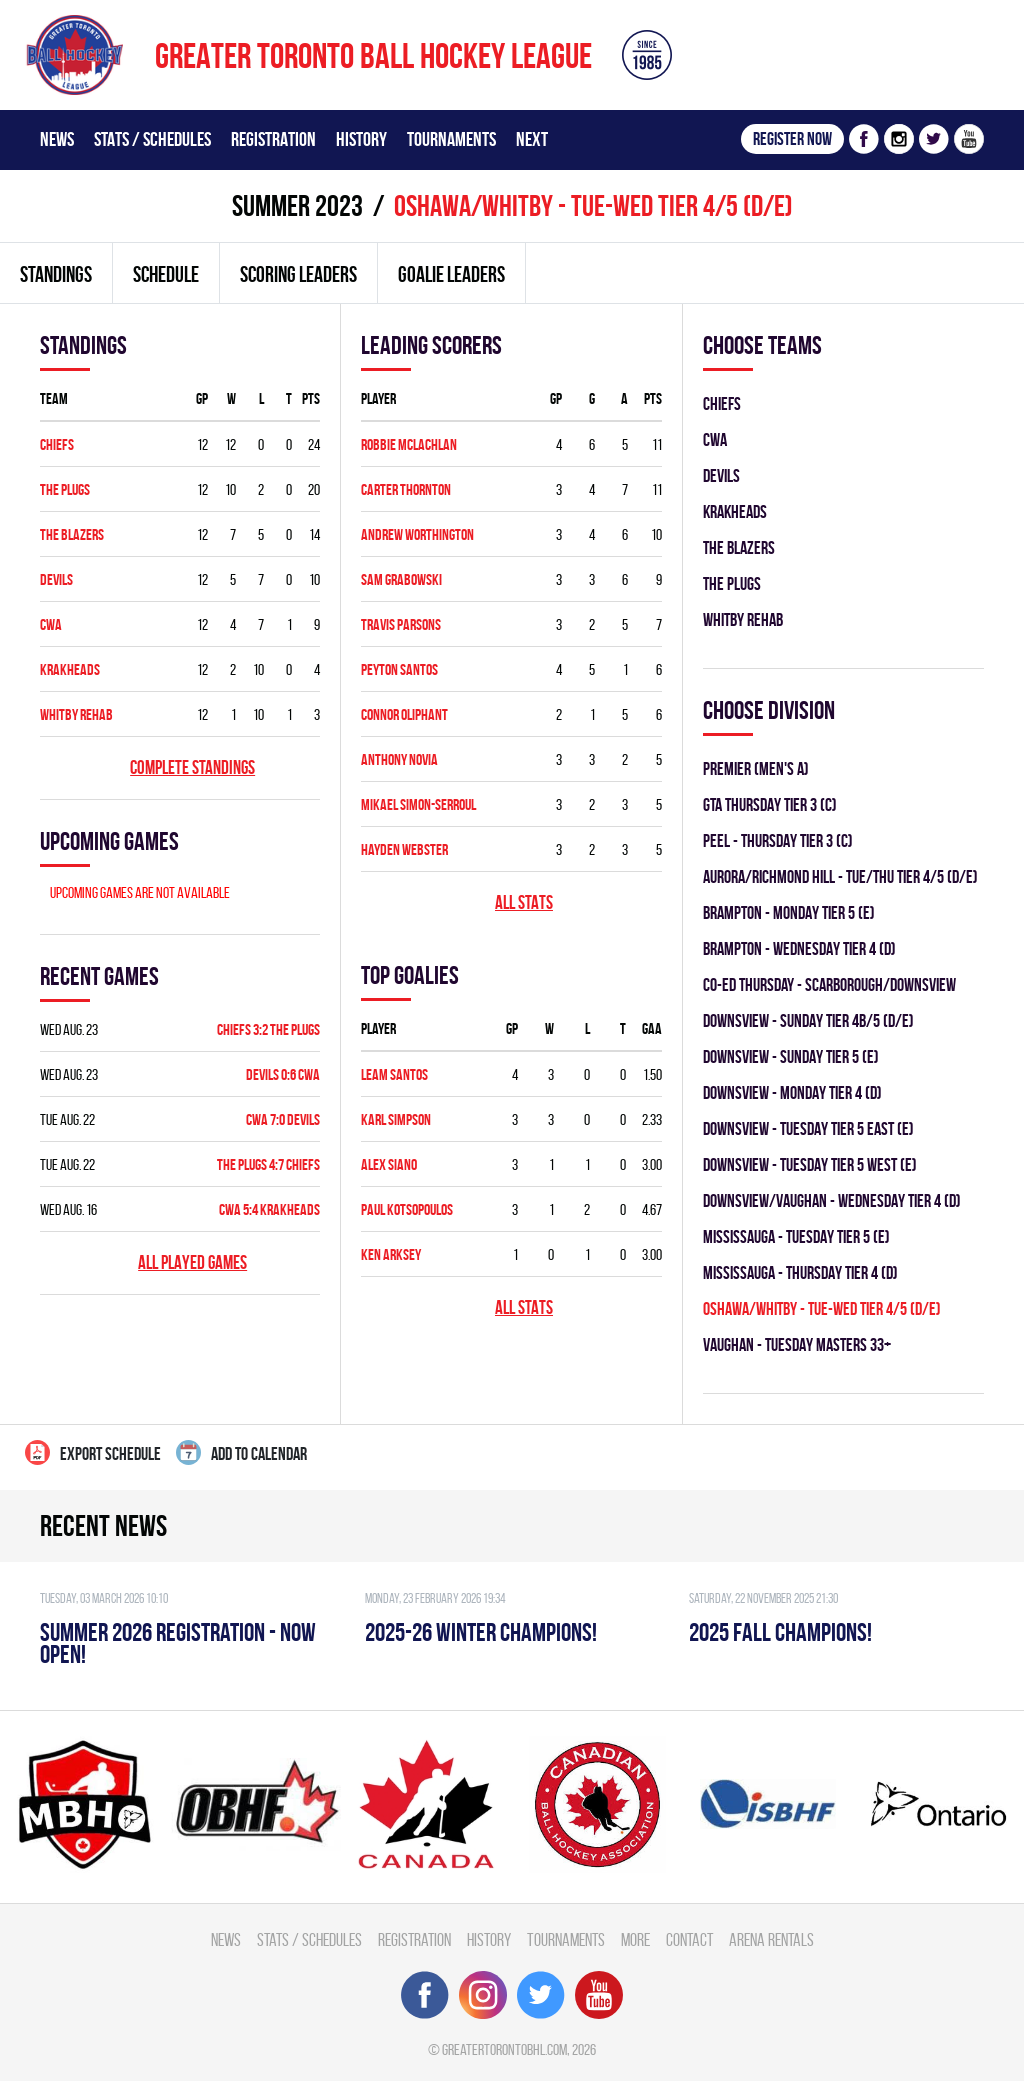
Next (532, 139)
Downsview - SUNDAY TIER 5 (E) (791, 1056)
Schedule (166, 274)
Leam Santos (394, 1074)
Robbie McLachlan (409, 444)
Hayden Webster (404, 849)
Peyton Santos (399, 669)
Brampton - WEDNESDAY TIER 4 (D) (799, 948)
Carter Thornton (406, 489)
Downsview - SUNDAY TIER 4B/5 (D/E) (808, 1020)
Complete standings (192, 767)
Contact (689, 1939)
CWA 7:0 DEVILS (283, 1119)
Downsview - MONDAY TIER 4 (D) (792, 1092)
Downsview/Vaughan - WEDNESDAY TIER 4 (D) (832, 1200)
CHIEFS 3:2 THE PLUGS (268, 1029)
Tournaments (451, 139)
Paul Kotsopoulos (407, 1209)
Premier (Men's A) (756, 768)
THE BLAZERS (72, 534)
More (635, 1939)
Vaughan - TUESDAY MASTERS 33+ (797, 1344)
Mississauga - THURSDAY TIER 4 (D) (800, 1272)
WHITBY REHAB (76, 714)
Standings (56, 274)
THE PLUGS (65, 489)
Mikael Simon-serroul (418, 804)
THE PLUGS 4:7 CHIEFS (268, 1164)
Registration (273, 139)
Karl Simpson (396, 1119)
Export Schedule (93, 1452)
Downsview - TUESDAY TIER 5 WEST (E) (810, 1164)
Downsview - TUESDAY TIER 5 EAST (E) (808, 1128)
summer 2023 (297, 205)
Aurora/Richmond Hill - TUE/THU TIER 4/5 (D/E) (840, 876)
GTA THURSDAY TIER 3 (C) (770, 804)
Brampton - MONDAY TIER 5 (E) (789, 912)
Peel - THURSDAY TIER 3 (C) (778, 840)
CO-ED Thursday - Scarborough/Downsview (829, 984)
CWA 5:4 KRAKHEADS (269, 1209)
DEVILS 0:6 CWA (283, 1074)
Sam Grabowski (401, 579)
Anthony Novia (399, 759)
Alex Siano (389, 1164)
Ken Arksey (391, 1254)
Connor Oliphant (404, 714)
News (57, 139)
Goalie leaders (451, 274)
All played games (192, 1262)
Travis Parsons (401, 624)
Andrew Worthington (417, 534)
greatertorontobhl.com (504, 2049)
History (361, 139)
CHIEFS (57, 444)
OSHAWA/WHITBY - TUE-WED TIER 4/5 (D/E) (822, 1308)
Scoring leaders (298, 274)
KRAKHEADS (70, 669)
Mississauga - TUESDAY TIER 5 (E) (796, 1236)
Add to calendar (241, 1452)
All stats (524, 902)
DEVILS (56, 579)
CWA (51, 624)
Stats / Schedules (152, 139)
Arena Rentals (771, 1939)
